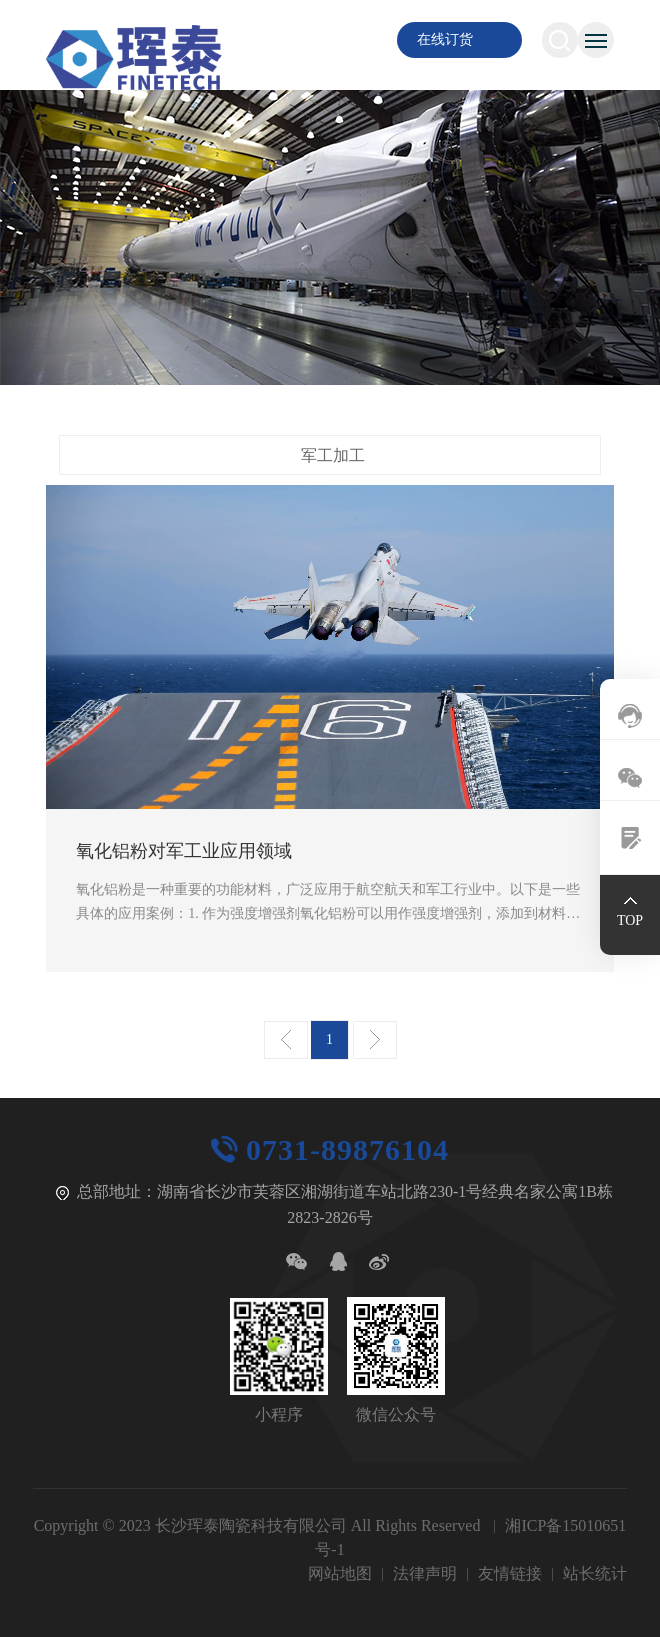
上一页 (286, 1040)
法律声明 (425, 1573)
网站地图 (340, 1573)
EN (359, 39)
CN (326, 39)
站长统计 (595, 1573)
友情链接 (510, 1573)
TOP (630, 920)
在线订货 (445, 39)
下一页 (375, 1040)
